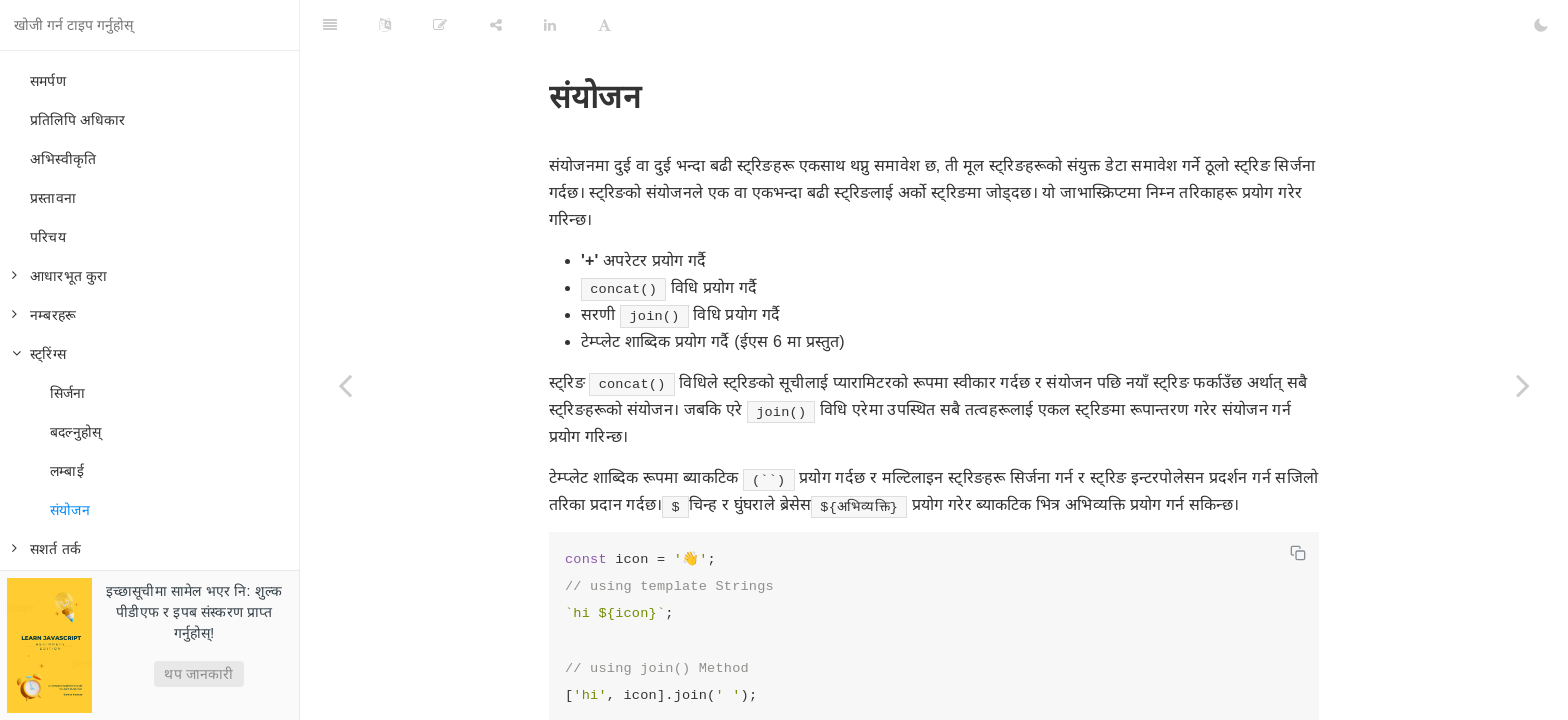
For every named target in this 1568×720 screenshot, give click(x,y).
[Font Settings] (604, 25)
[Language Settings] (385, 25)
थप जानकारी (198, 674)
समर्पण (48, 81)
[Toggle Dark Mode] (1541, 25)
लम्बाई (67, 471)
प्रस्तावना (53, 198)
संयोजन (70, 510)
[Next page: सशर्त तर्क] (1523, 385)
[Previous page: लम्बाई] (345, 385)
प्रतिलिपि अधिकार (78, 120)
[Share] (496, 25)
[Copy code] (1298, 553)
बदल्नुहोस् (75, 432)
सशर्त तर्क (46, 549)
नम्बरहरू (44, 315)
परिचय (48, 237)
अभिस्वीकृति (63, 159)
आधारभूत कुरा (60, 276)
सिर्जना (68, 393)
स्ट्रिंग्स (39, 354)
